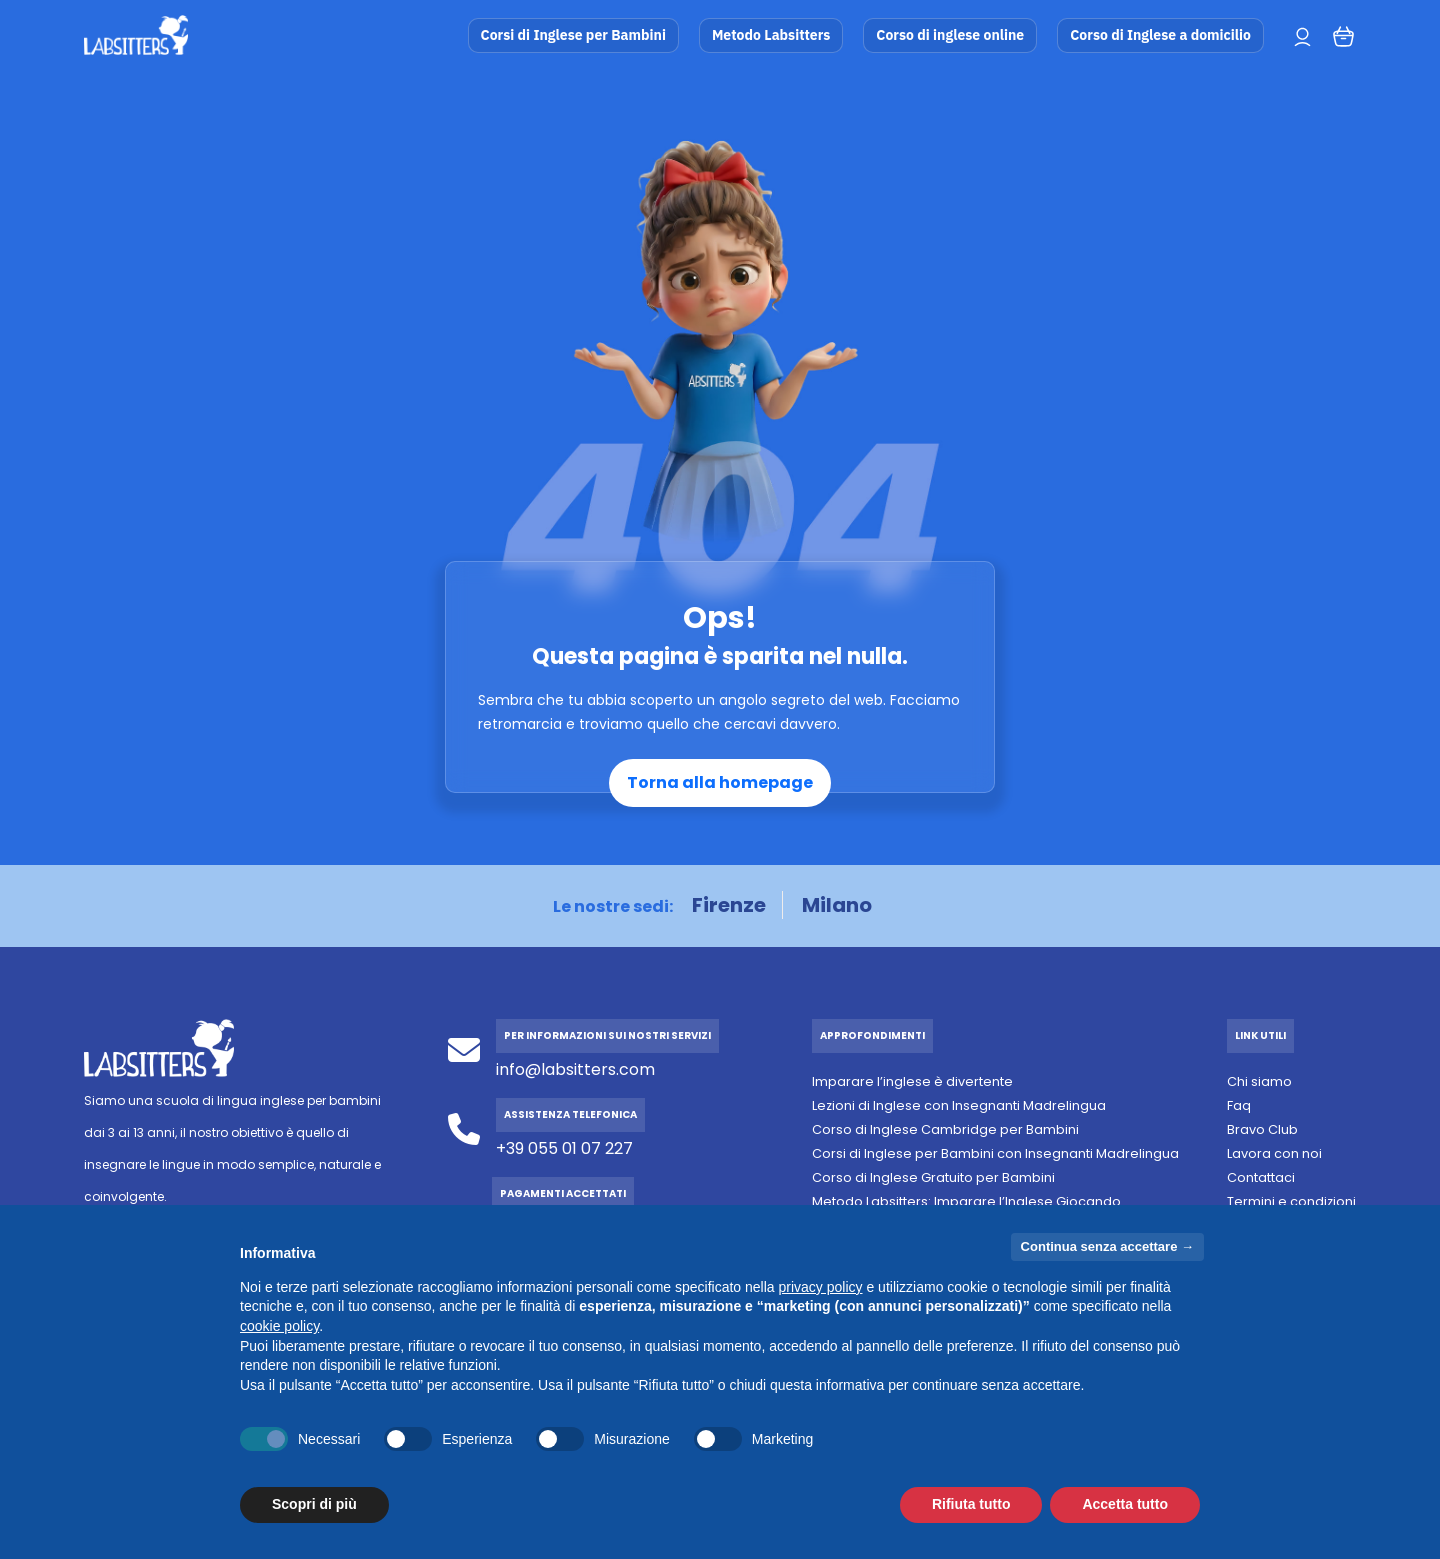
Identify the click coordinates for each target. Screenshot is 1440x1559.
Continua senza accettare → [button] (1107, 1246)
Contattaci (1261, 1177)
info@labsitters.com (575, 1069)
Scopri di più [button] (314, 1504)
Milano (837, 905)
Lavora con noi (1274, 1153)
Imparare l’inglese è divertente (912, 1081)
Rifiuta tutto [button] (971, 1504)
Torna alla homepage (720, 782)
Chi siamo (1259, 1081)
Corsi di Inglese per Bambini (573, 35)
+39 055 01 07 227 (564, 1148)
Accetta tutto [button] (1125, 1504)
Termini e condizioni (1291, 1201)
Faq (1239, 1105)
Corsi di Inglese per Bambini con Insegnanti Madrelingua (995, 1153)
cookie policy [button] (279, 1326)
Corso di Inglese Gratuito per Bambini (933, 1177)
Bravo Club (1262, 1129)
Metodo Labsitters (771, 35)
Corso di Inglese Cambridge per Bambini (945, 1129)
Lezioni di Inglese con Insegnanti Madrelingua (959, 1105)
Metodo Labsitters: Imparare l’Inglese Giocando (966, 1201)
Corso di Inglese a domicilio (1160, 35)
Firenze (729, 905)
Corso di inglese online (950, 35)
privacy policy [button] (821, 1287)
